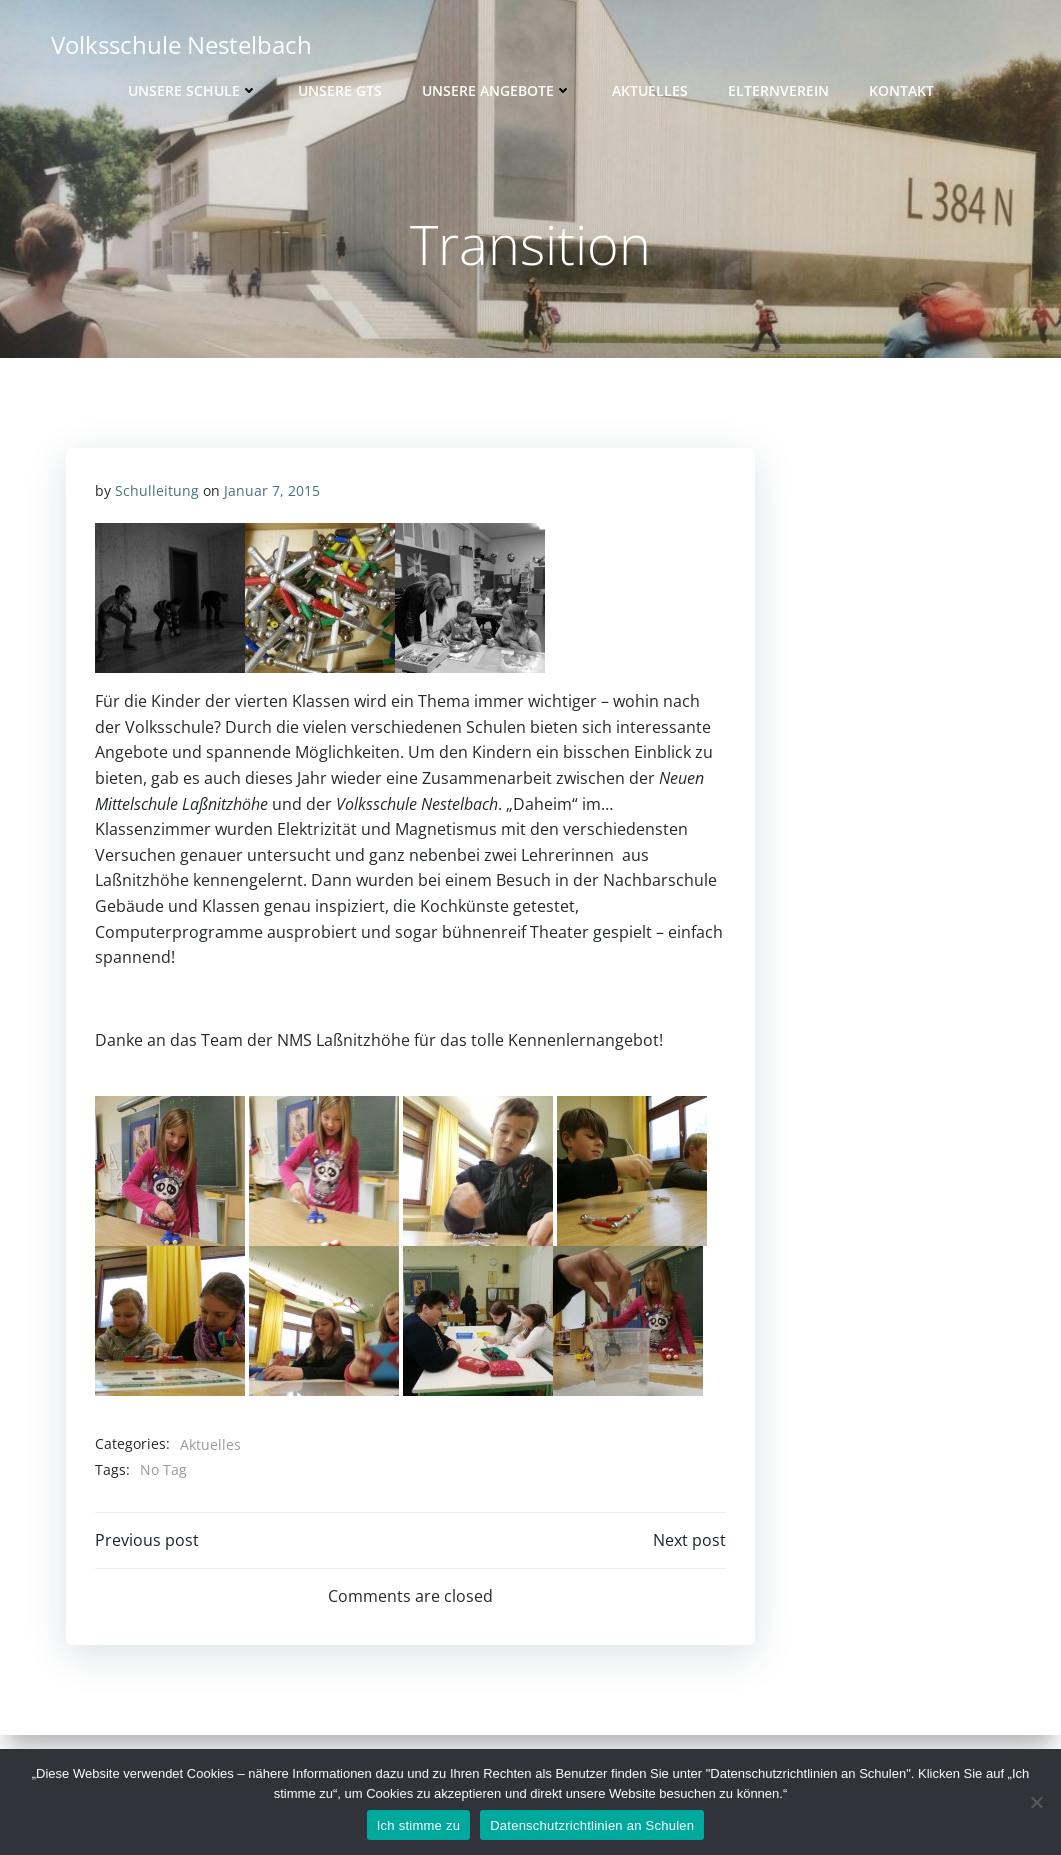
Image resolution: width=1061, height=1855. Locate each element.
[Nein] (1036, 1802)
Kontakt (901, 90)
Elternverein (778, 90)
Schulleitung (158, 491)
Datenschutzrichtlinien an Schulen (592, 1825)
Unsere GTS (340, 90)
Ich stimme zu (418, 1825)
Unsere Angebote (497, 90)
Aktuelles (650, 90)
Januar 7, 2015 (273, 491)
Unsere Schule (193, 90)
